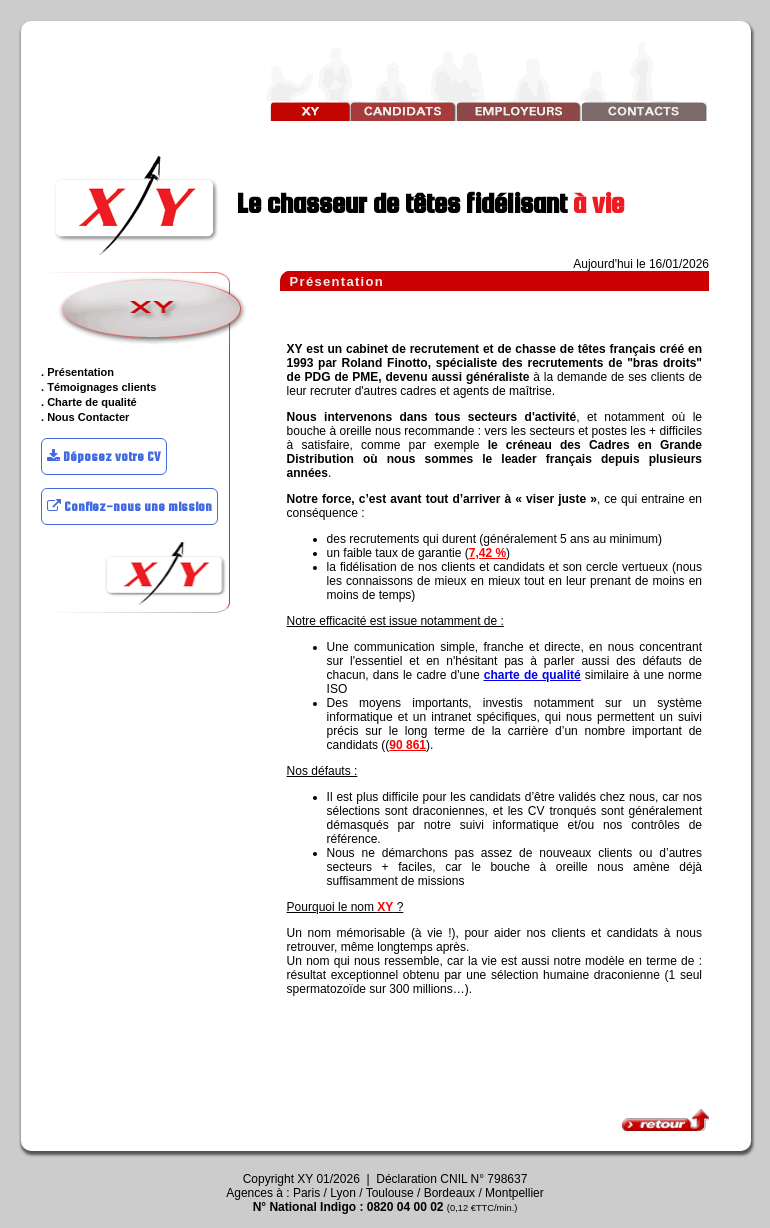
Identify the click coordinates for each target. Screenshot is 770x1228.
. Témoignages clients (98, 387)
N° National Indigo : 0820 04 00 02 (385, 1207)
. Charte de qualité (89, 402)
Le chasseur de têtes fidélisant (337, 203)
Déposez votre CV (104, 456)
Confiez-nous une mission (129, 506)
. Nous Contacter (85, 417)
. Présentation (77, 372)
